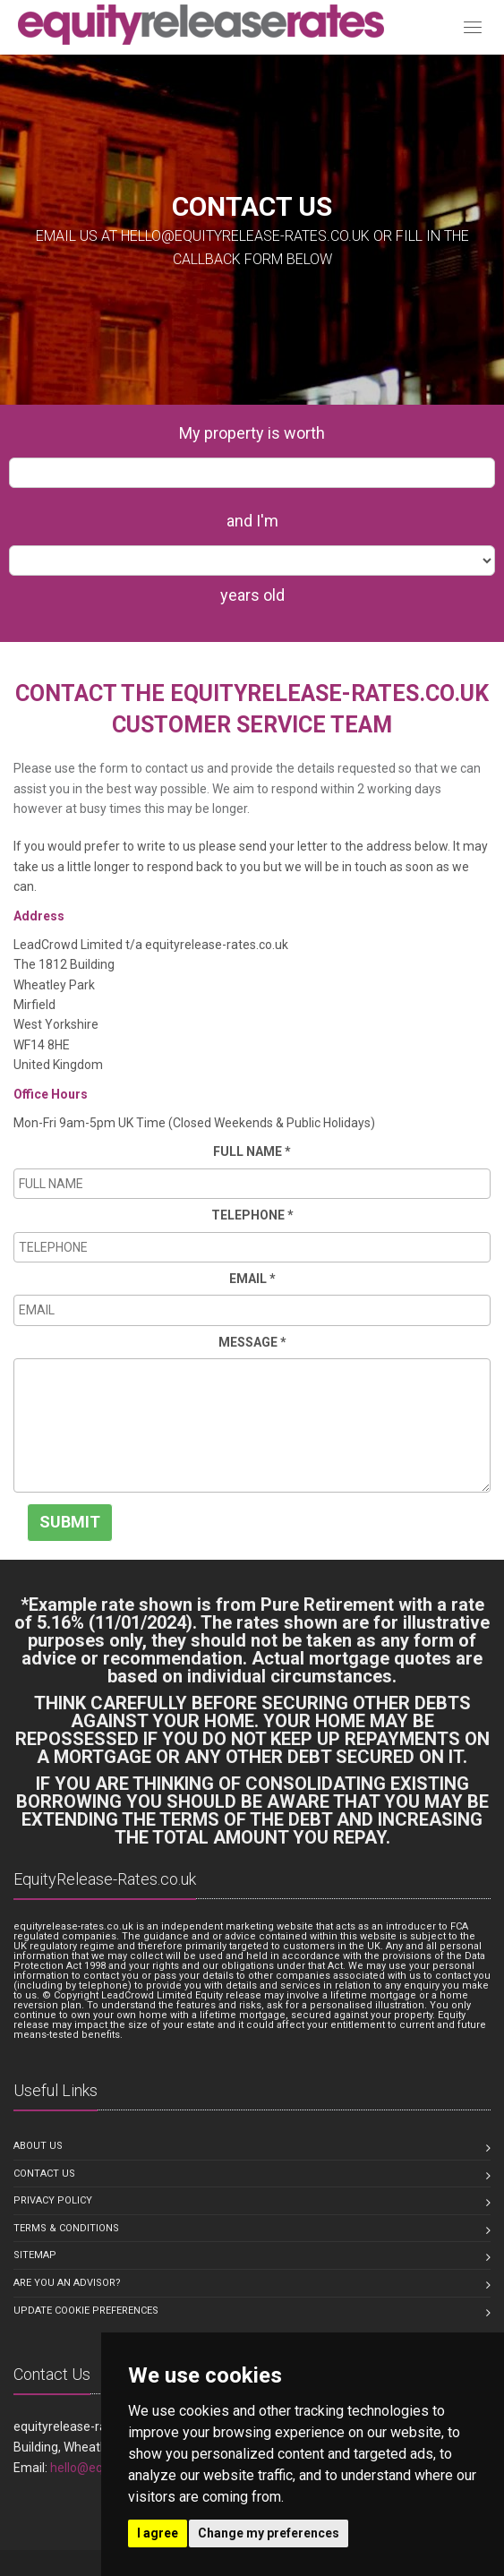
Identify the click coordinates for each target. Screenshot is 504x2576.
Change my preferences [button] (268, 2533)
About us (38, 2146)
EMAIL (252, 1278)
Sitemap (34, 2255)
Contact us (44, 2173)
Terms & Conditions (66, 2228)
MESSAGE (252, 1342)
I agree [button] (157, 2533)
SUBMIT (69, 1521)
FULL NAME (252, 1151)
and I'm (252, 520)
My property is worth (252, 433)
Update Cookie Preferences (85, 2310)
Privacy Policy (52, 2200)
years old (252, 595)
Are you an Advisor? (67, 2283)
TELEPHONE (252, 1215)
